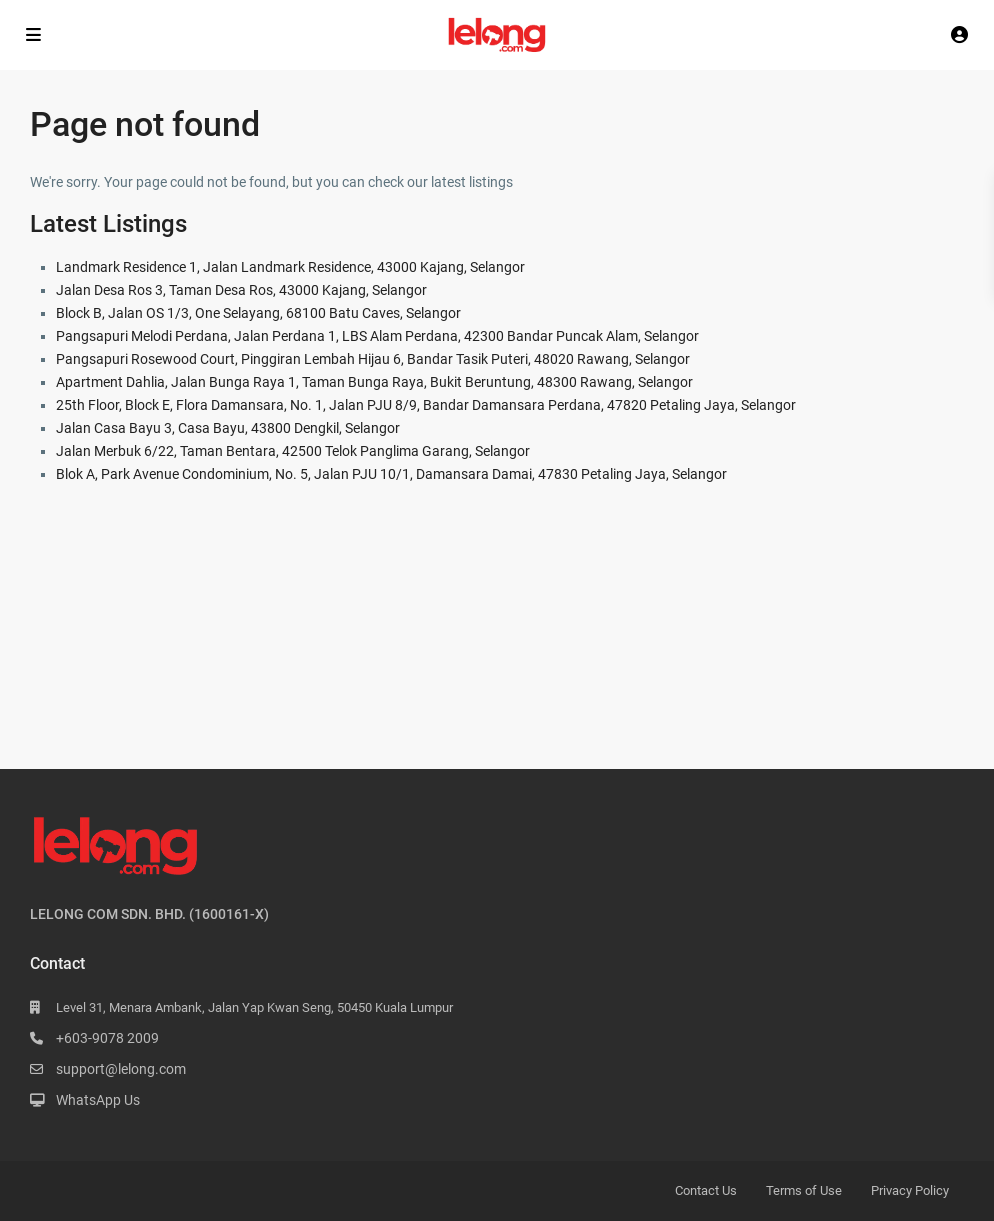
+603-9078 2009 (107, 1038)
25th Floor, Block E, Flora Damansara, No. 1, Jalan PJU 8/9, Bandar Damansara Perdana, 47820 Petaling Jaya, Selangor (426, 405)
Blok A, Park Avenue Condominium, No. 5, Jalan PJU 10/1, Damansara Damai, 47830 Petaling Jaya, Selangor (391, 474)
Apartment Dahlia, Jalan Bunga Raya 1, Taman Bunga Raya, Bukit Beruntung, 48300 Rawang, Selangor (374, 382)
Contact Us (706, 1190)
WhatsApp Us (98, 1100)
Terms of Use (804, 1190)
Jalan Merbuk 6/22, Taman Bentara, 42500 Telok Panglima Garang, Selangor (293, 451)
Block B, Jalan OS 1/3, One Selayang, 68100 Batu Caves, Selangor (258, 313)
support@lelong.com (121, 1069)
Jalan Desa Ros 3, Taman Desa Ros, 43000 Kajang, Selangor (241, 290)
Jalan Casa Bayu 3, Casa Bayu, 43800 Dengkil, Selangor (228, 428)
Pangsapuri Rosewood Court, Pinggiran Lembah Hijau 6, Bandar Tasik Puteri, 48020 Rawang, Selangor (373, 359)
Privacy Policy (910, 1190)
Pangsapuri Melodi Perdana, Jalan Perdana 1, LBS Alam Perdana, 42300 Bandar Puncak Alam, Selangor (377, 336)
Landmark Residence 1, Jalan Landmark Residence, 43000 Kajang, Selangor (290, 267)
